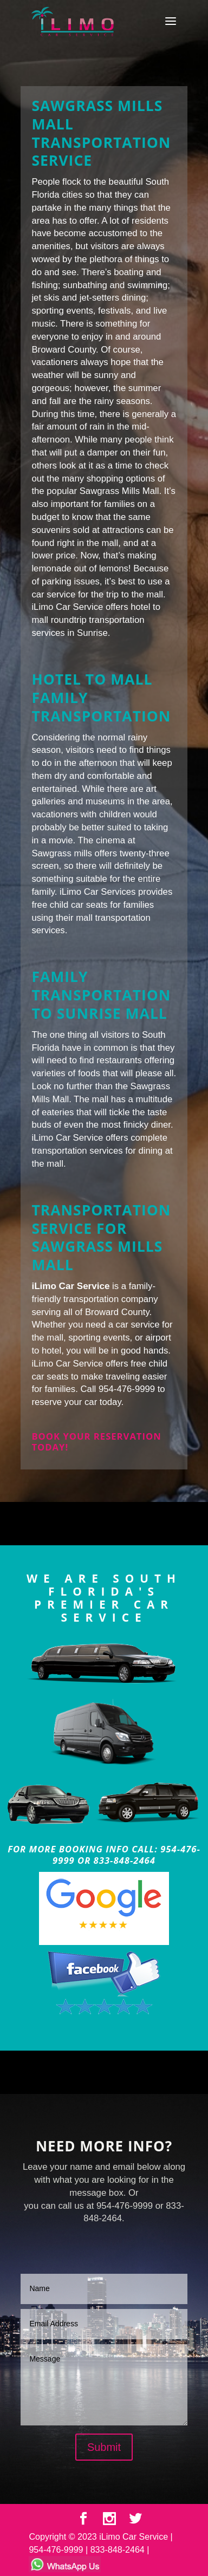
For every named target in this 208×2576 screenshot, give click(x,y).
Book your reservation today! (96, 1442)
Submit (104, 2447)
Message (104, 2384)
